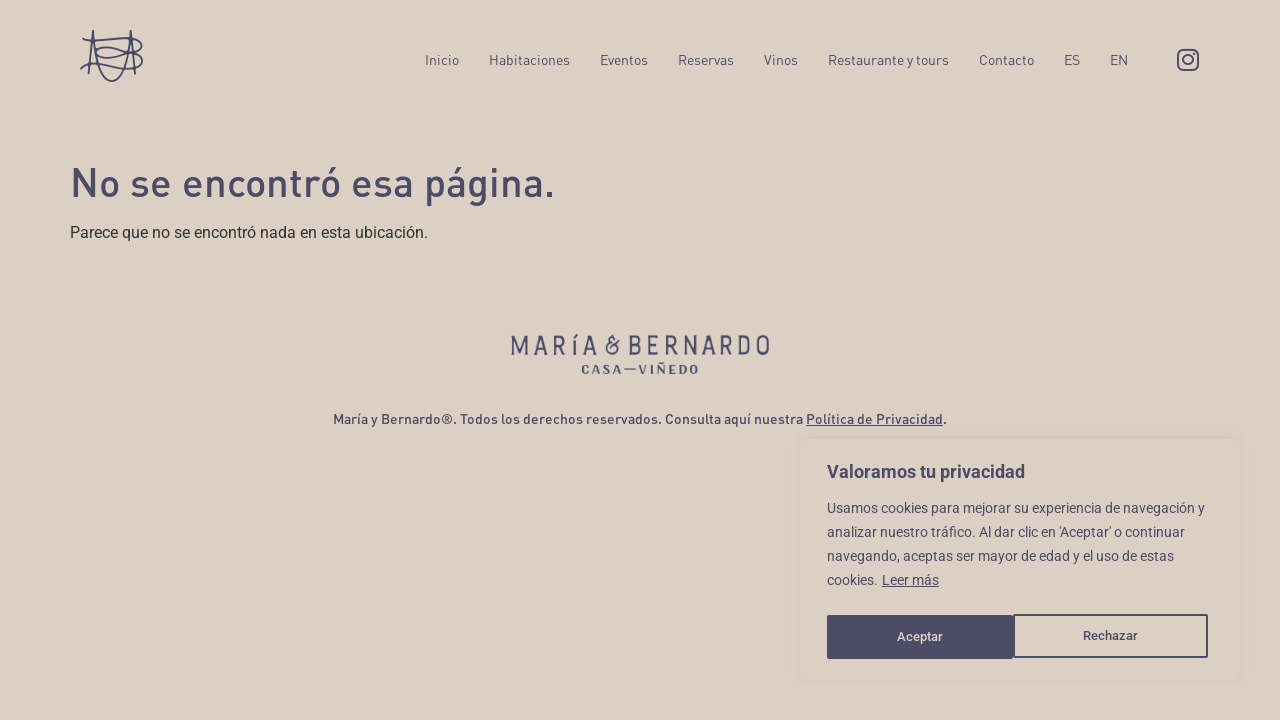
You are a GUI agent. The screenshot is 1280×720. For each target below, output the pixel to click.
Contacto (1006, 59)
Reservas (706, 59)
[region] (1020, 563)
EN (1119, 59)
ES (1072, 59)
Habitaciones (529, 59)
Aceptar (1121, 637)
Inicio (442, 59)
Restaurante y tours (888, 59)
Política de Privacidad (874, 418)
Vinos (781, 59)
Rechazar (924, 637)
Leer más (910, 587)
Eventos (624, 59)
